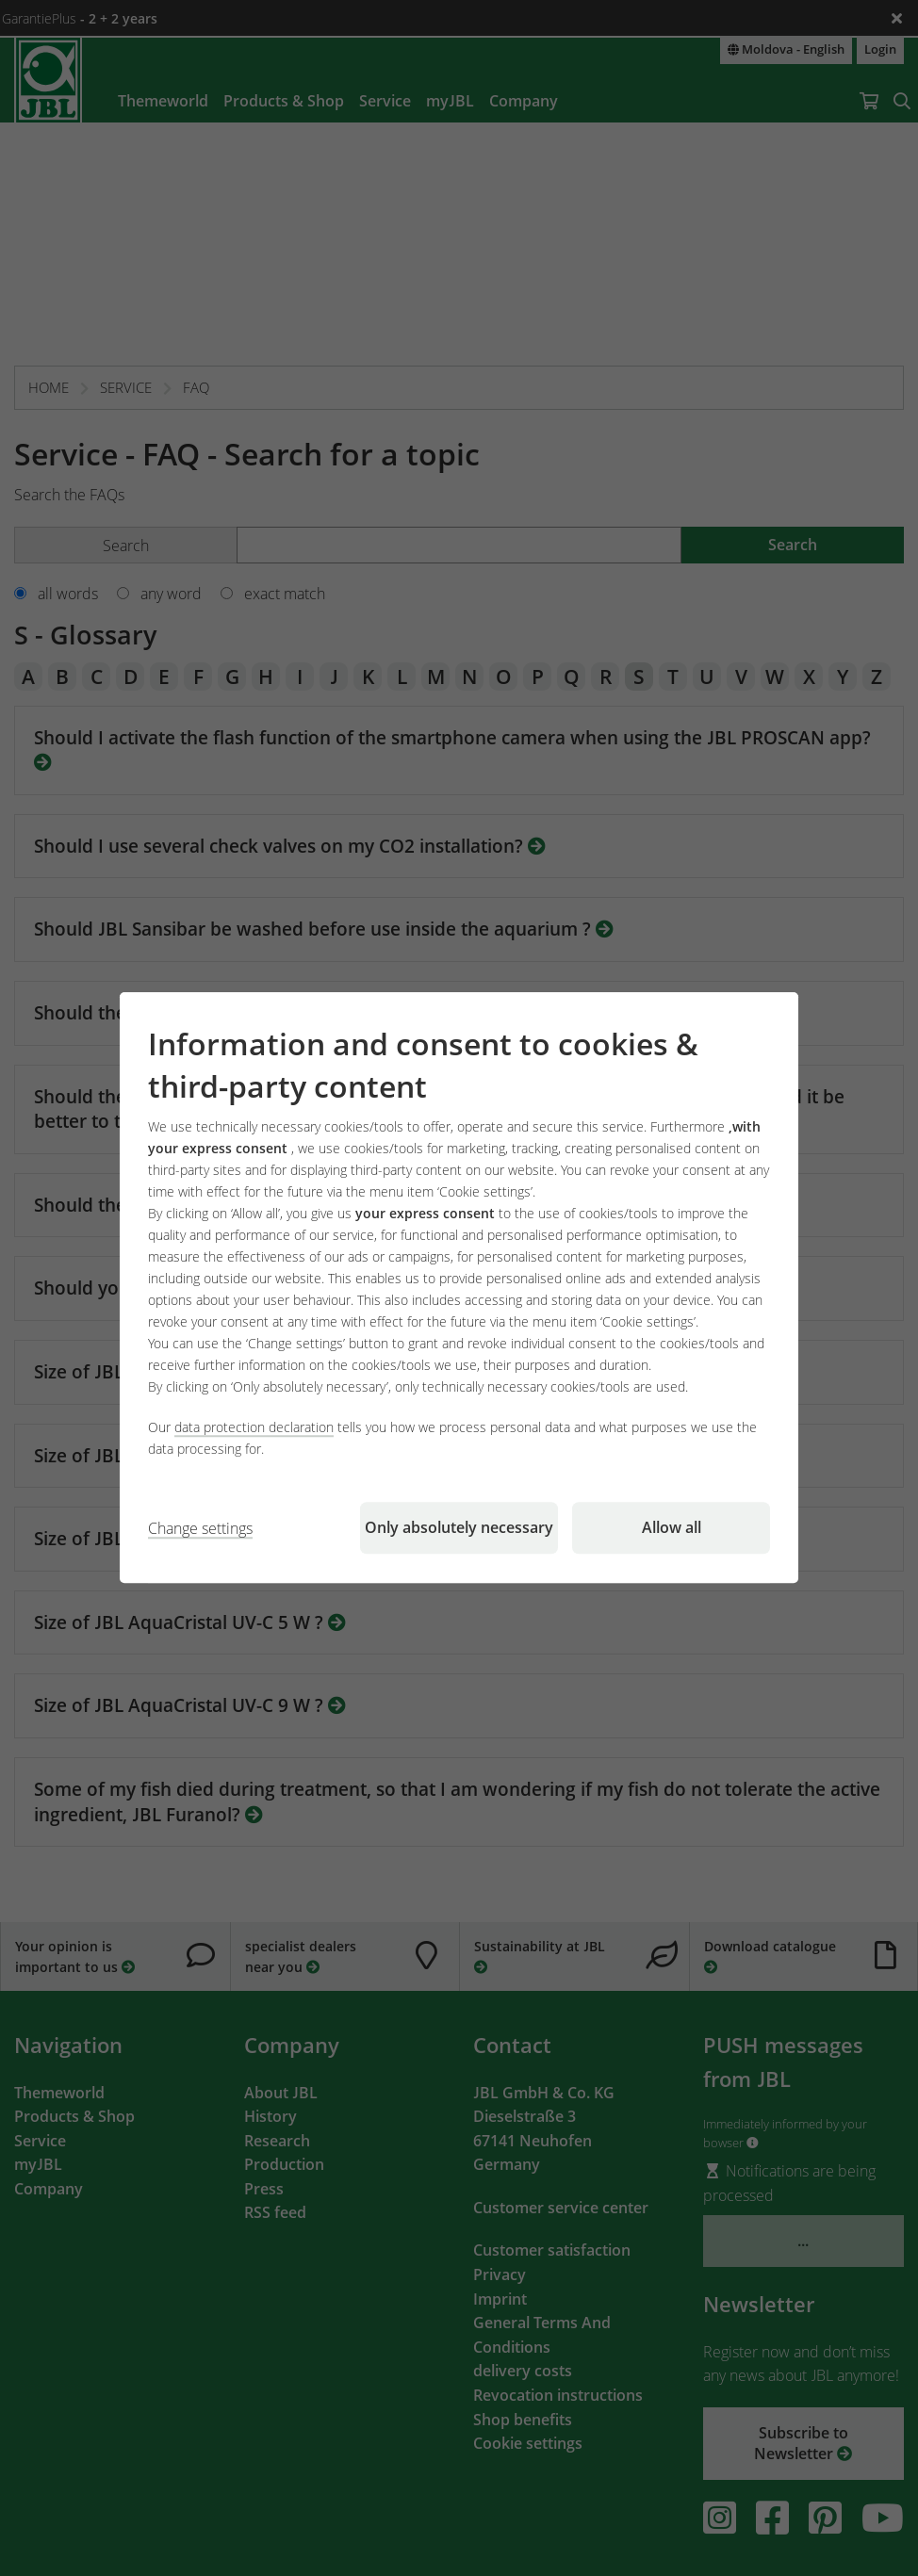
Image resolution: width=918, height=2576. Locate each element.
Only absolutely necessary (459, 1528)
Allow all (671, 1528)
